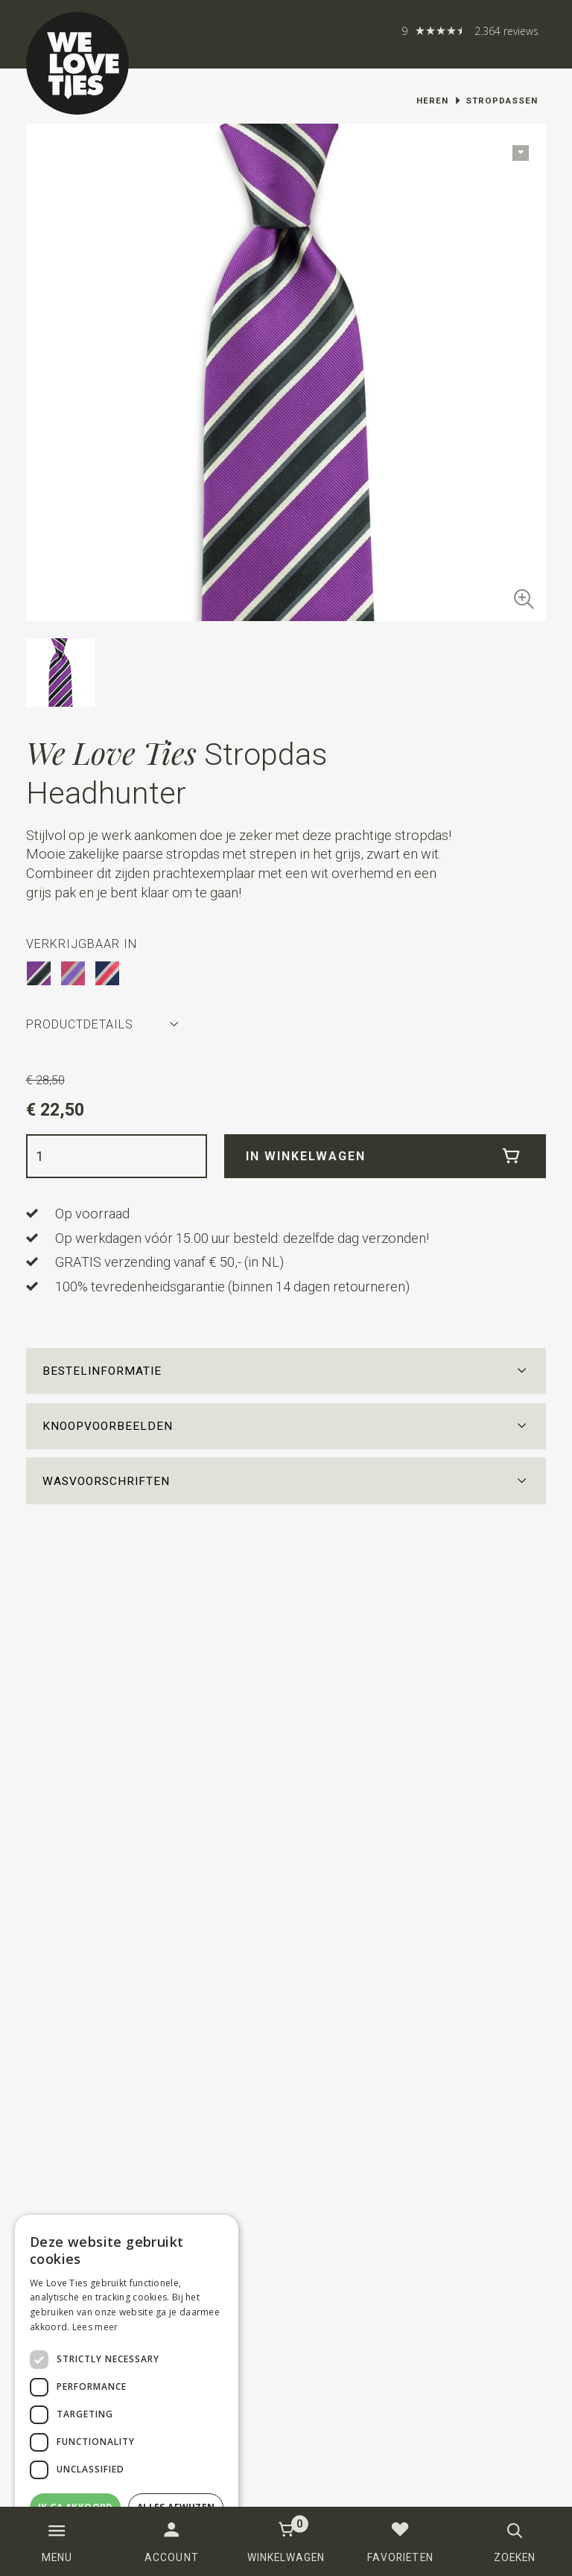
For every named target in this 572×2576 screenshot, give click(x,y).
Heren (432, 100)
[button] (286, 1372)
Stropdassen (501, 100)
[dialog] (126, 2388)
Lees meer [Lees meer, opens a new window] (95, 2327)
